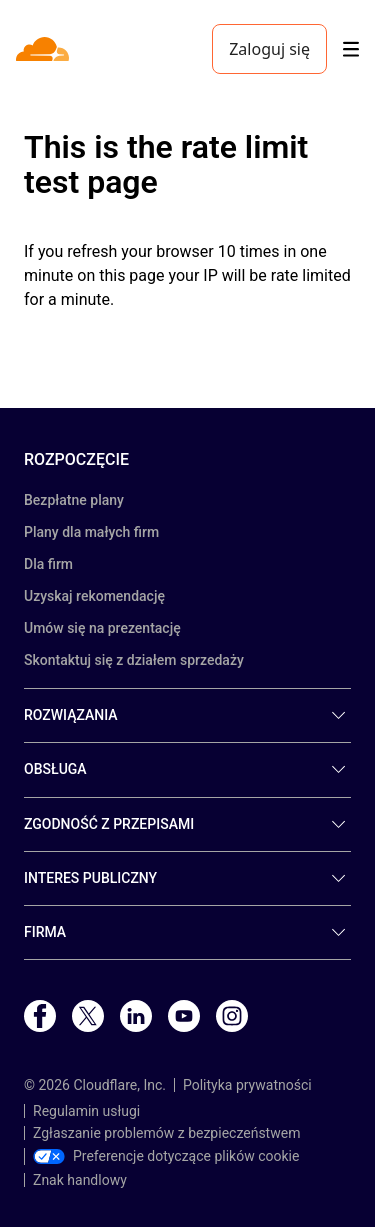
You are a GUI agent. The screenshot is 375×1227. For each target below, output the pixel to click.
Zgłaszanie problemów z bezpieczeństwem (166, 1133)
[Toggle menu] (351, 49)
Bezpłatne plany (74, 500)
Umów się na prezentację (102, 628)
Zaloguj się (269, 49)
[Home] (44, 49)
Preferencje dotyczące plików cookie (166, 1156)
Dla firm (48, 564)
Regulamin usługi (86, 1111)
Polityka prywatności (247, 1085)
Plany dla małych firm (91, 532)
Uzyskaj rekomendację (94, 596)
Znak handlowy (80, 1180)
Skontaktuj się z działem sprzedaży (134, 660)
